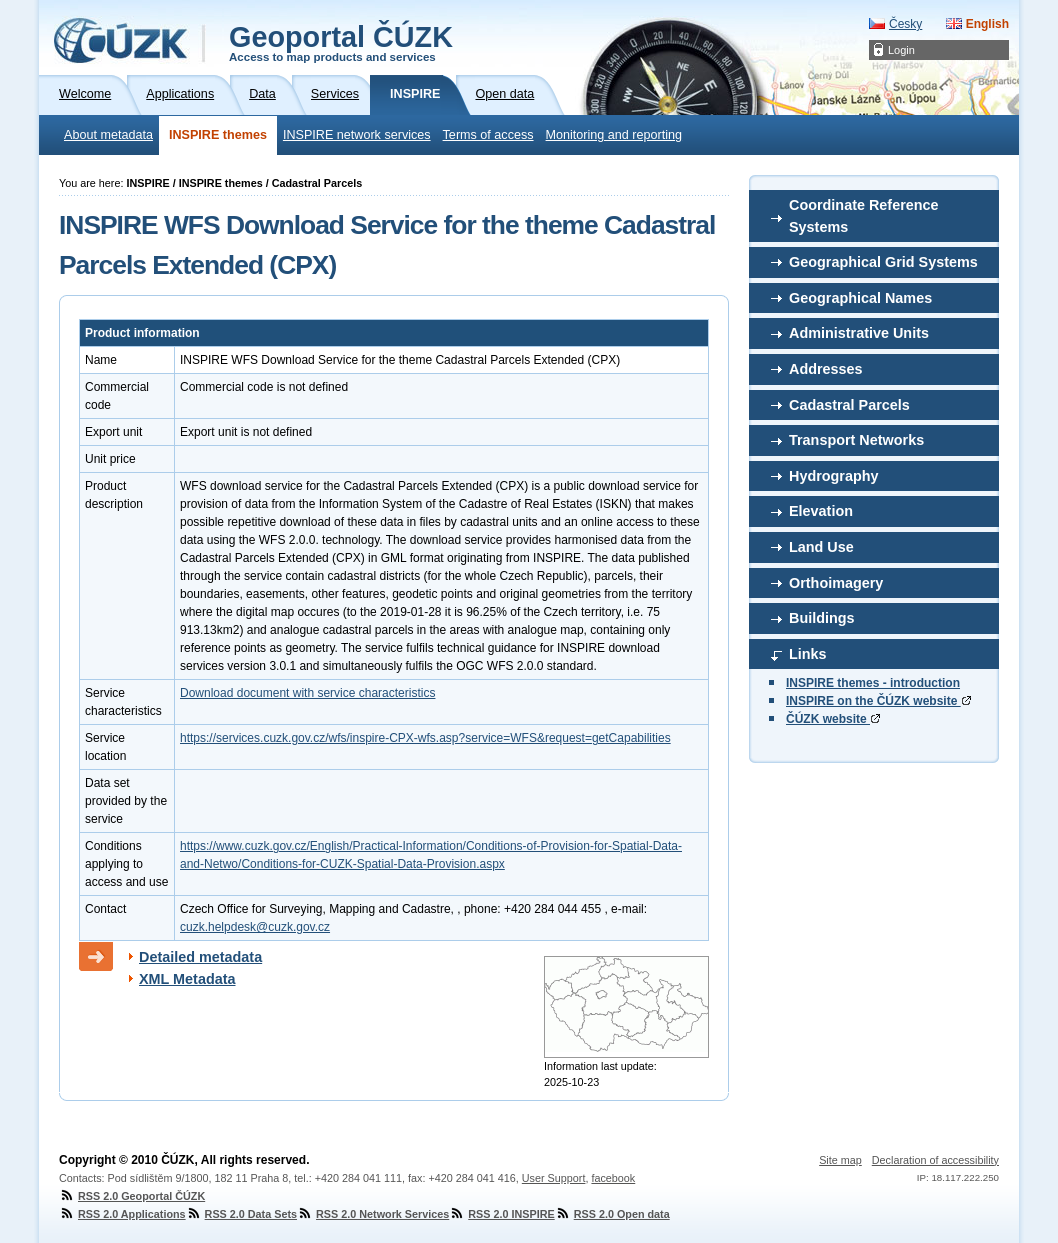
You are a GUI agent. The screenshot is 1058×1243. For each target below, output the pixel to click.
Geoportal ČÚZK (341, 42)
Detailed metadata (200, 957)
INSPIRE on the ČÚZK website (878, 701)
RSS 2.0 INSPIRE (501, 1214)
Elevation (821, 511)
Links (808, 654)
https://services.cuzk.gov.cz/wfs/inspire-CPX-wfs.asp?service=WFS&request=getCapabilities (425, 738)
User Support (554, 1178)
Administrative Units (859, 333)
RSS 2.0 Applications (122, 1214)
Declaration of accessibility (935, 1160)
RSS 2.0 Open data (612, 1214)
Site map (840, 1160)
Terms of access (488, 135)
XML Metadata (187, 979)
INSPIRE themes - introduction (873, 683)
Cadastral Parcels (849, 405)
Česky (905, 24)
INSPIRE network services (357, 135)
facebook (613, 1178)
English (987, 24)
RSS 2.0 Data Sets (241, 1214)
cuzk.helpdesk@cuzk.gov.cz (255, 927)
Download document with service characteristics (307, 693)
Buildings (822, 618)
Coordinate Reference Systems (864, 216)
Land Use (821, 547)
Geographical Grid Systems (883, 262)
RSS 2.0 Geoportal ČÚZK (132, 1196)
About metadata (108, 135)
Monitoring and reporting (614, 135)
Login (901, 50)
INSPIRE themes (218, 135)
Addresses (826, 369)
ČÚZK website (833, 719)
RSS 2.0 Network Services (373, 1214)
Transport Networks (856, 440)
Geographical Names (860, 298)
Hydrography (834, 476)
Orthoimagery (836, 583)
